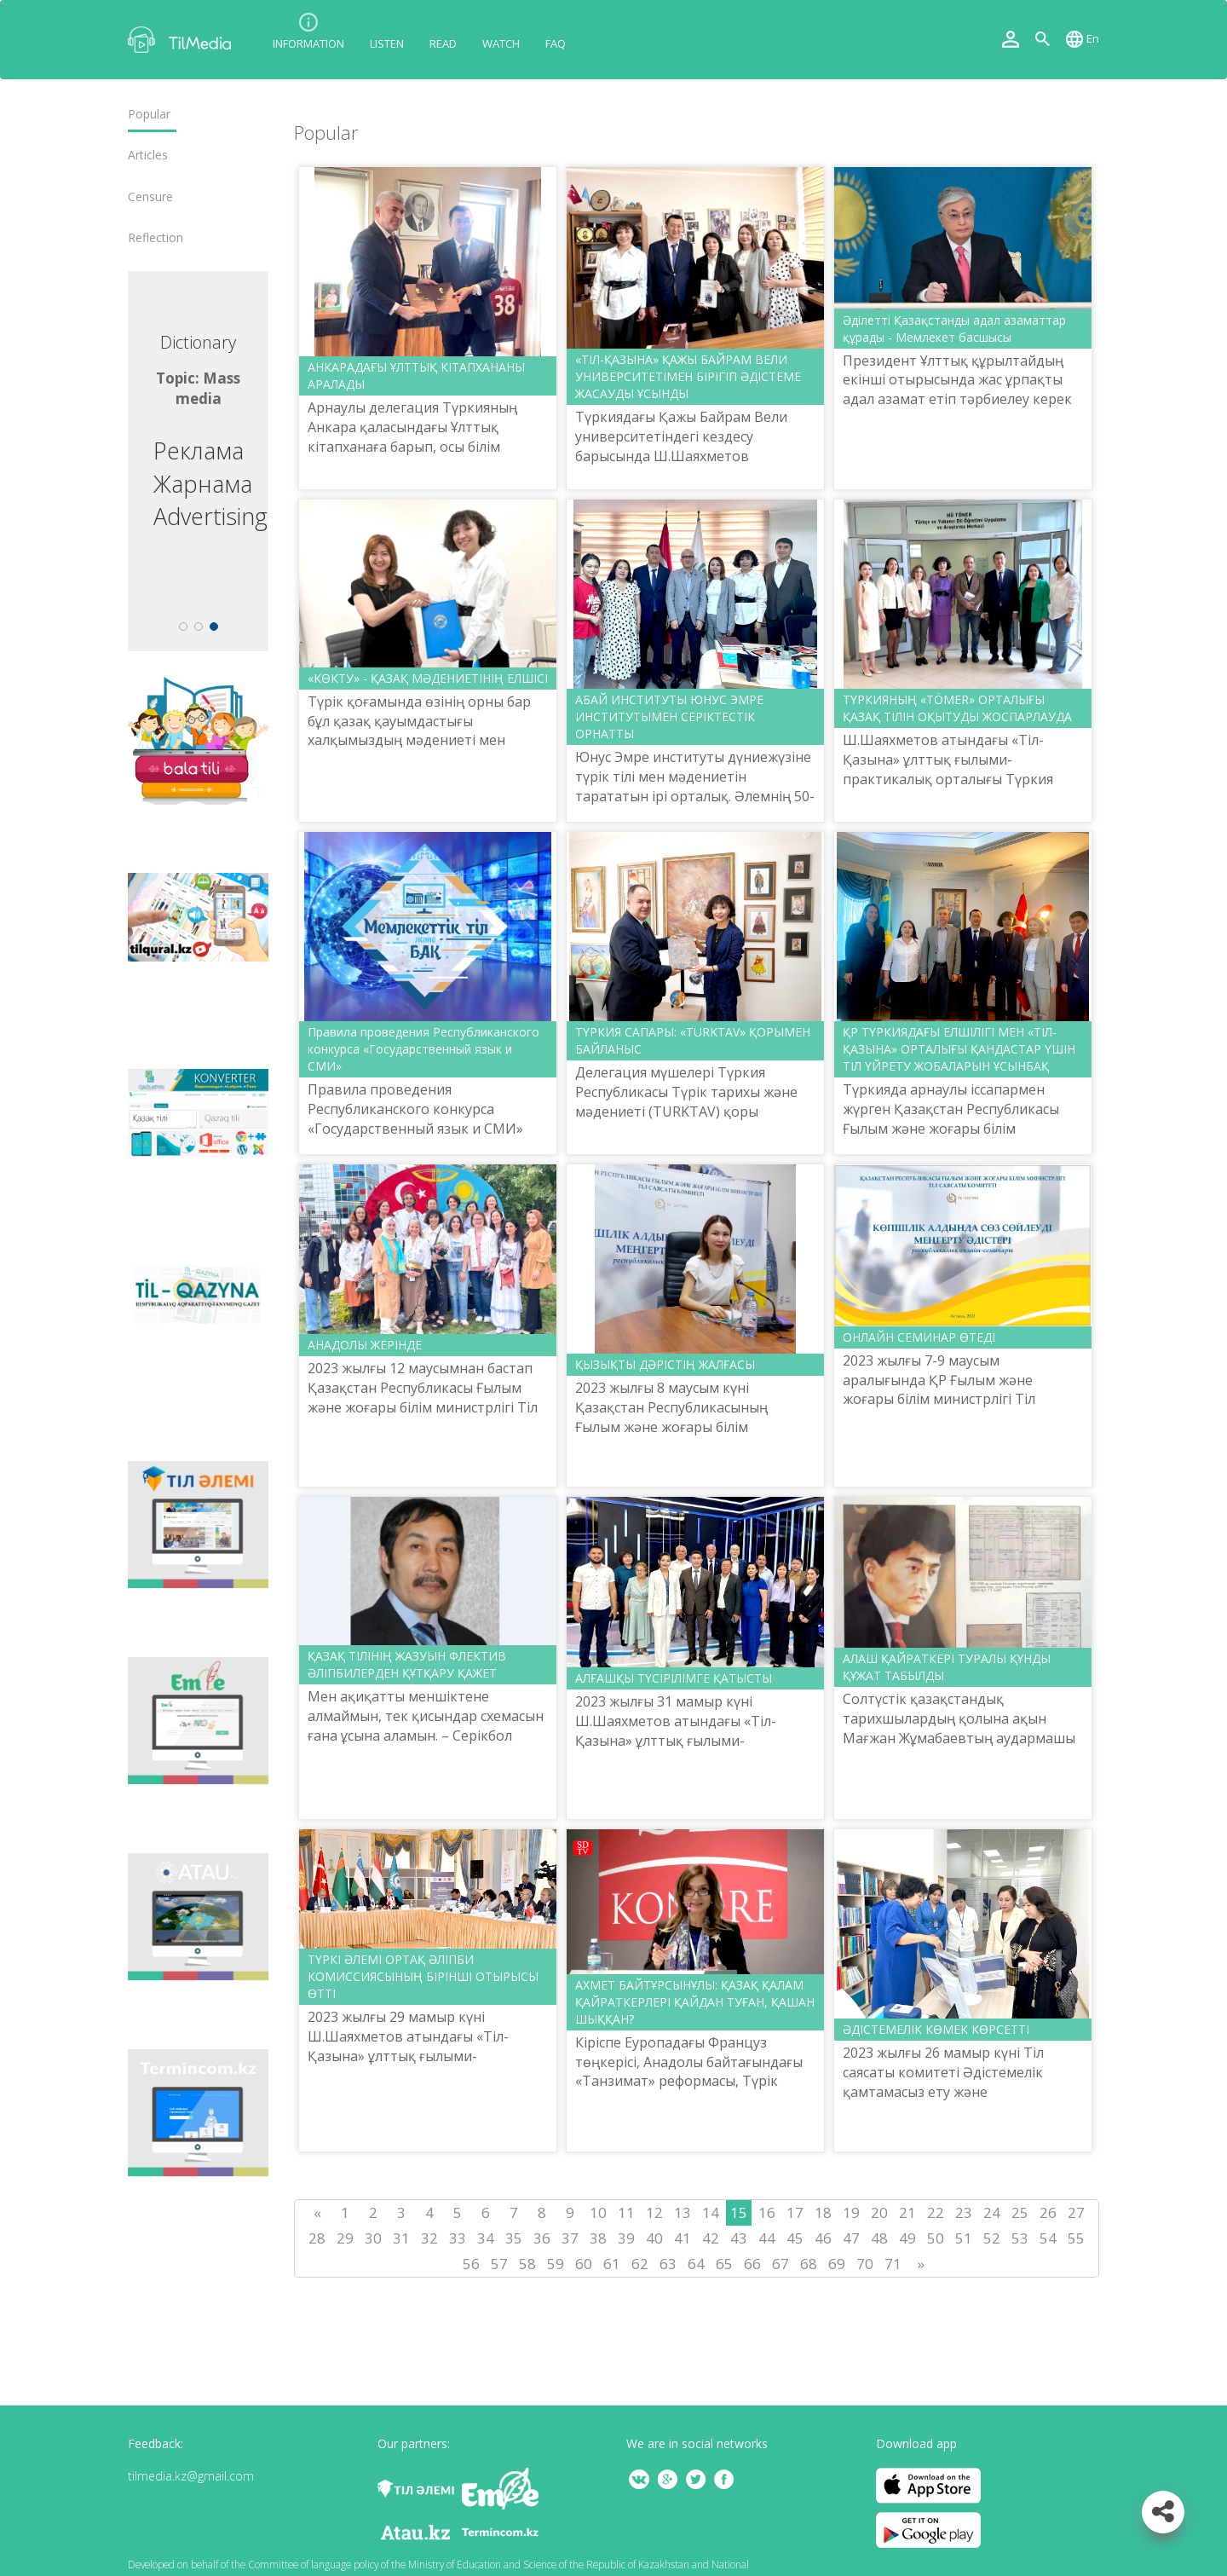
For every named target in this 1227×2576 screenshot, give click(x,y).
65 (724, 2263)
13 (682, 2212)
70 (864, 2263)
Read (443, 43)
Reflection (155, 237)
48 (879, 2238)
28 (316, 2238)
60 (583, 2263)
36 (541, 2238)
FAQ (555, 43)
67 (780, 2263)
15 (738, 2212)
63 (668, 2263)
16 (766, 2212)
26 (1048, 2212)
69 (836, 2263)
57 (499, 2263)
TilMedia (183, 39)
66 (752, 2263)
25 (1019, 2212)
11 (626, 2212)
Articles (148, 155)
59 (555, 2263)
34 (485, 2238)
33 (457, 2238)
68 (808, 2263)
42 (710, 2238)
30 (373, 2238)
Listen (387, 43)
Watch (501, 43)
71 (893, 2263)
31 (401, 2238)
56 (471, 2263)
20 (879, 2212)
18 (823, 2212)
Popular (149, 114)
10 (598, 2212)
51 (963, 2238)
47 (851, 2238)
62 (639, 2263)
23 (963, 2212)
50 (935, 2238)
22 (935, 2212)
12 (654, 2212)
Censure (150, 197)
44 (766, 2238)
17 (795, 2212)
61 (611, 2263)
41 (682, 2238)
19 (851, 2212)
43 (738, 2238)
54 (1048, 2238)
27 (1076, 2212)
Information (308, 43)
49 (907, 2238)
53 (1019, 2238)
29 (345, 2238)
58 (527, 2263)
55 (1076, 2238)
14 (710, 2212)
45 (795, 2238)
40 (654, 2238)
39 (626, 2238)
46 (823, 2238)
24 (991, 2212)
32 (429, 2238)
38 (598, 2238)
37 (570, 2238)
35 (513, 2238)
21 (907, 2212)
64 (696, 2263)
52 (991, 2238)
